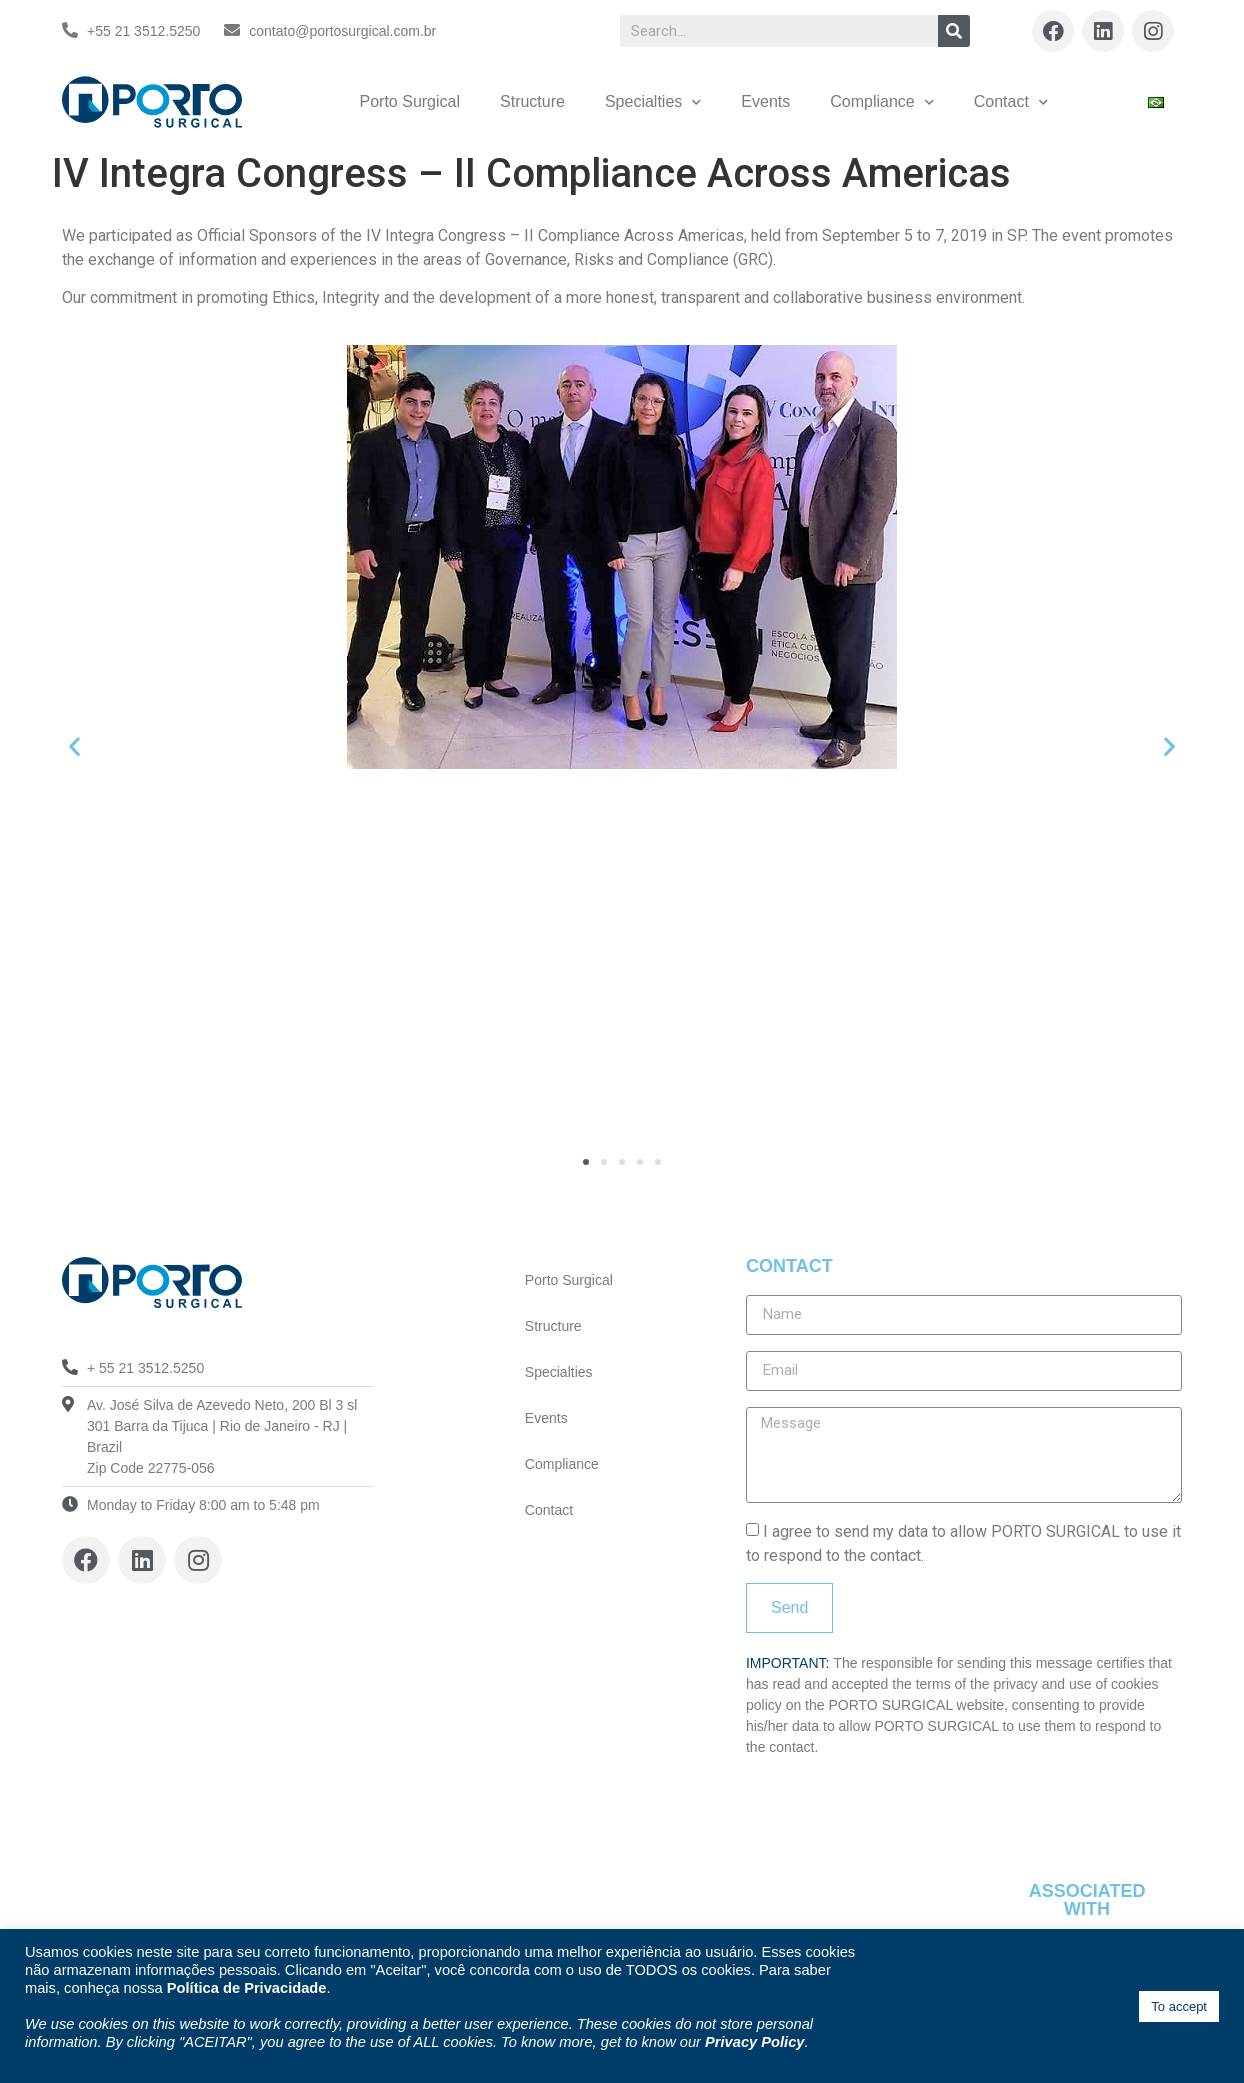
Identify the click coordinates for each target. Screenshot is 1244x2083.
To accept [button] (1179, 2006)
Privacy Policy (754, 2042)
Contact (1011, 102)
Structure (532, 101)
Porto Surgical (410, 101)
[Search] (954, 31)
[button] (586, 1162)
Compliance (881, 102)
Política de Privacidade (247, 1988)
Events (765, 101)
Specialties (653, 102)
